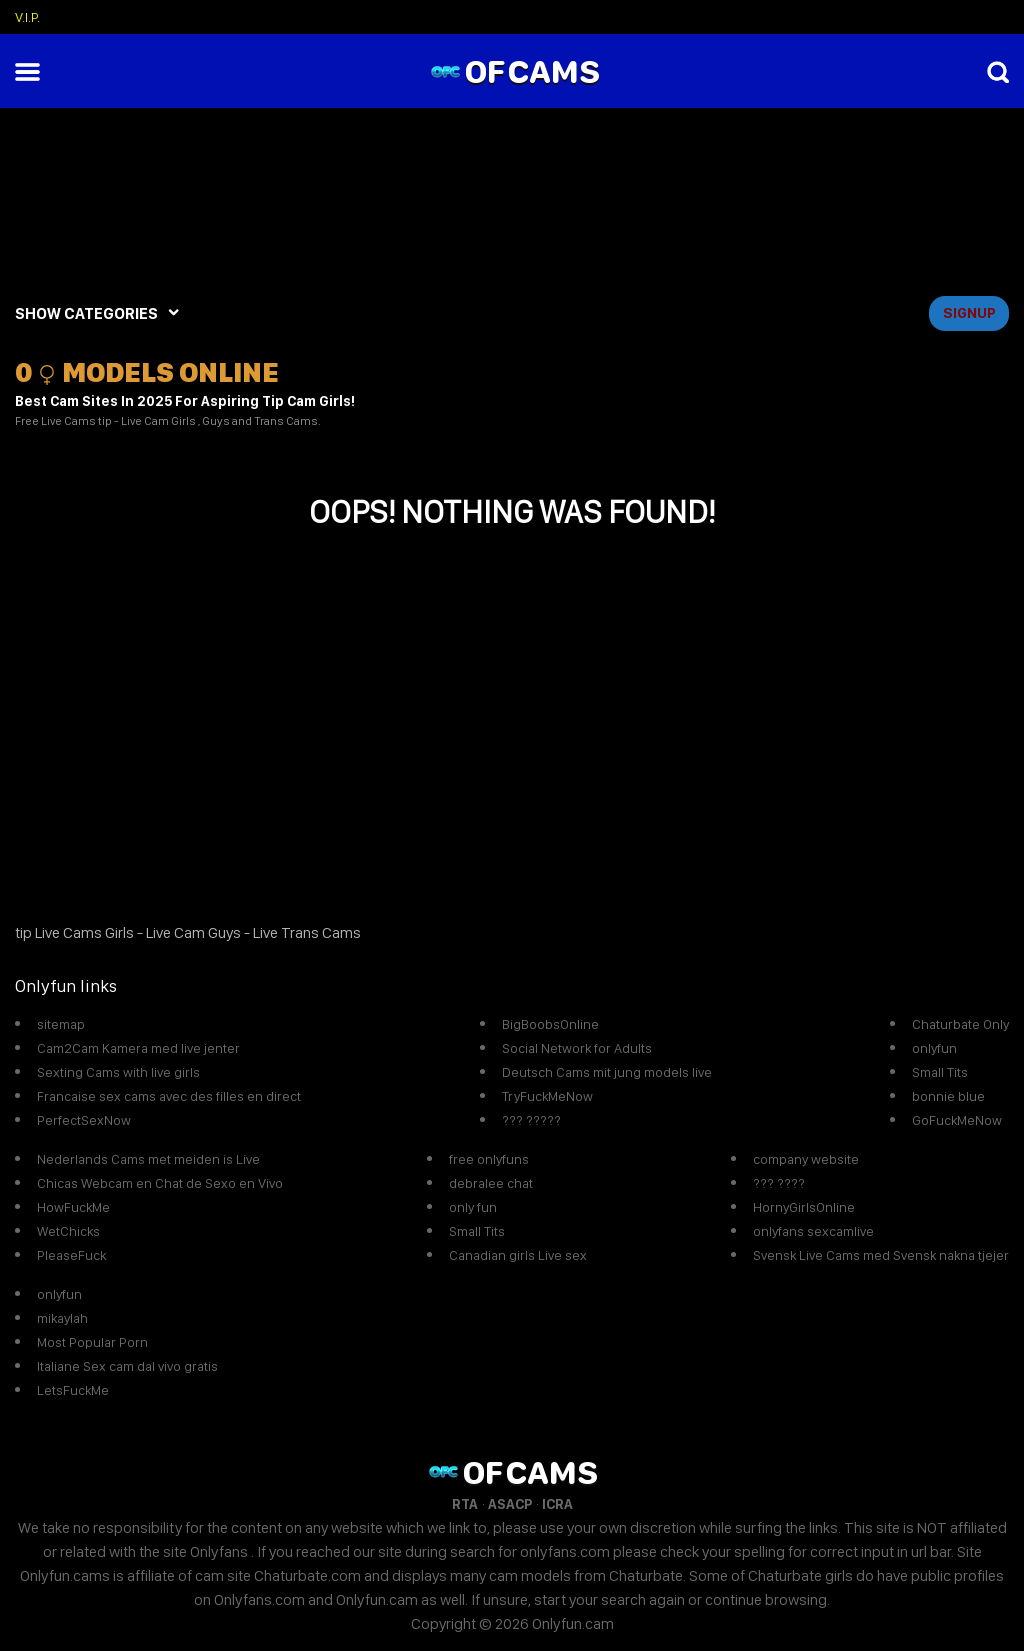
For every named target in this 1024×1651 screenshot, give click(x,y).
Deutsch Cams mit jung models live (607, 1072)
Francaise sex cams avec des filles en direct (169, 1096)
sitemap (61, 1024)
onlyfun (934, 1048)
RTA (465, 1504)
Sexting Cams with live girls (118, 1072)
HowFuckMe (73, 1207)
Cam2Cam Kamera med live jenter (138, 1048)
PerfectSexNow (84, 1120)
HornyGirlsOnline (804, 1207)
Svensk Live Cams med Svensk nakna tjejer (881, 1255)
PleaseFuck (71, 1255)
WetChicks (68, 1231)
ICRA (557, 1504)
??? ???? (779, 1183)
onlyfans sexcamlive (813, 1231)
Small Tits (940, 1072)
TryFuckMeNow (547, 1096)
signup (969, 313)
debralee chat (491, 1183)
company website (806, 1159)
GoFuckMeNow (957, 1120)
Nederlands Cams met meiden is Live (148, 1159)
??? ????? (531, 1120)
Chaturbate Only (960, 1024)
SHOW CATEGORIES (86, 313)
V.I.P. (27, 17)
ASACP (510, 1504)
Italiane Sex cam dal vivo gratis (127, 1366)
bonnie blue (948, 1096)
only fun (473, 1207)
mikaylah (62, 1318)
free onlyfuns (489, 1159)
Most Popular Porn (92, 1342)
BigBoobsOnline (550, 1024)
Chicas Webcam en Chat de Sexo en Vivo (160, 1183)
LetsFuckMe (73, 1390)
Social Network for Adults (577, 1048)
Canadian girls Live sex (518, 1255)
